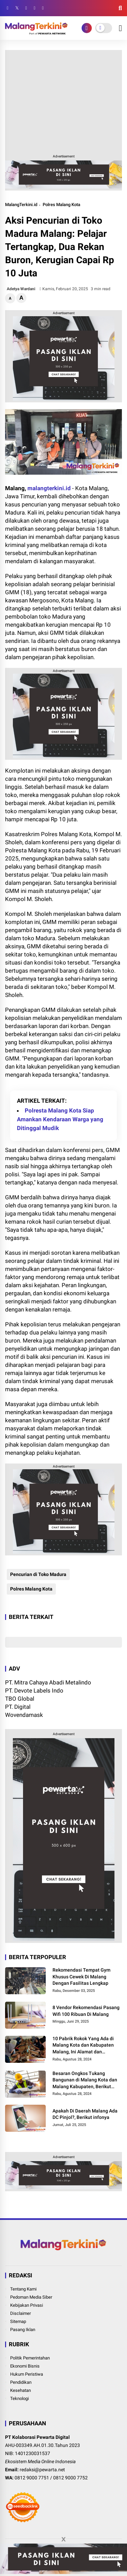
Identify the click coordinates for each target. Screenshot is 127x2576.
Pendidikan (20, 2382)
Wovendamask (24, 1714)
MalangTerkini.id (21, 204)
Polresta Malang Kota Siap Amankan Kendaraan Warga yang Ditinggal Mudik (60, 1119)
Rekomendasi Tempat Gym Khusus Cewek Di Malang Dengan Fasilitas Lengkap (81, 1976)
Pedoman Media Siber (31, 2297)
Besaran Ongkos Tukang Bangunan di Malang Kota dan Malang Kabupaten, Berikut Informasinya (84, 2080)
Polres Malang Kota (61, 204)
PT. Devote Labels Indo (34, 1690)
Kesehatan (20, 2390)
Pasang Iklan (22, 2329)
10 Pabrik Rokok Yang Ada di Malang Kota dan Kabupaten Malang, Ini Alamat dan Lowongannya (83, 2045)
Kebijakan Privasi (26, 2305)
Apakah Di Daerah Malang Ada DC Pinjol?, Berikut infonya (85, 2114)
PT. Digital (17, 1706)
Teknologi (19, 2398)
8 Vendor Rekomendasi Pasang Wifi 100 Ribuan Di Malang (86, 2011)
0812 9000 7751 (32, 2477)
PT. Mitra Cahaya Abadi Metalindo (48, 1682)
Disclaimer (20, 2313)
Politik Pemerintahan (30, 2357)
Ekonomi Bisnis (25, 2366)
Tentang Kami (23, 2289)
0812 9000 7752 (70, 2477)
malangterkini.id (49, 488)
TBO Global (19, 1698)
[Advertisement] (63, 100)
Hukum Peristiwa (26, 2374)
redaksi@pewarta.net (42, 2469)
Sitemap (18, 2321)
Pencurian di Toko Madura (38, 1574)
